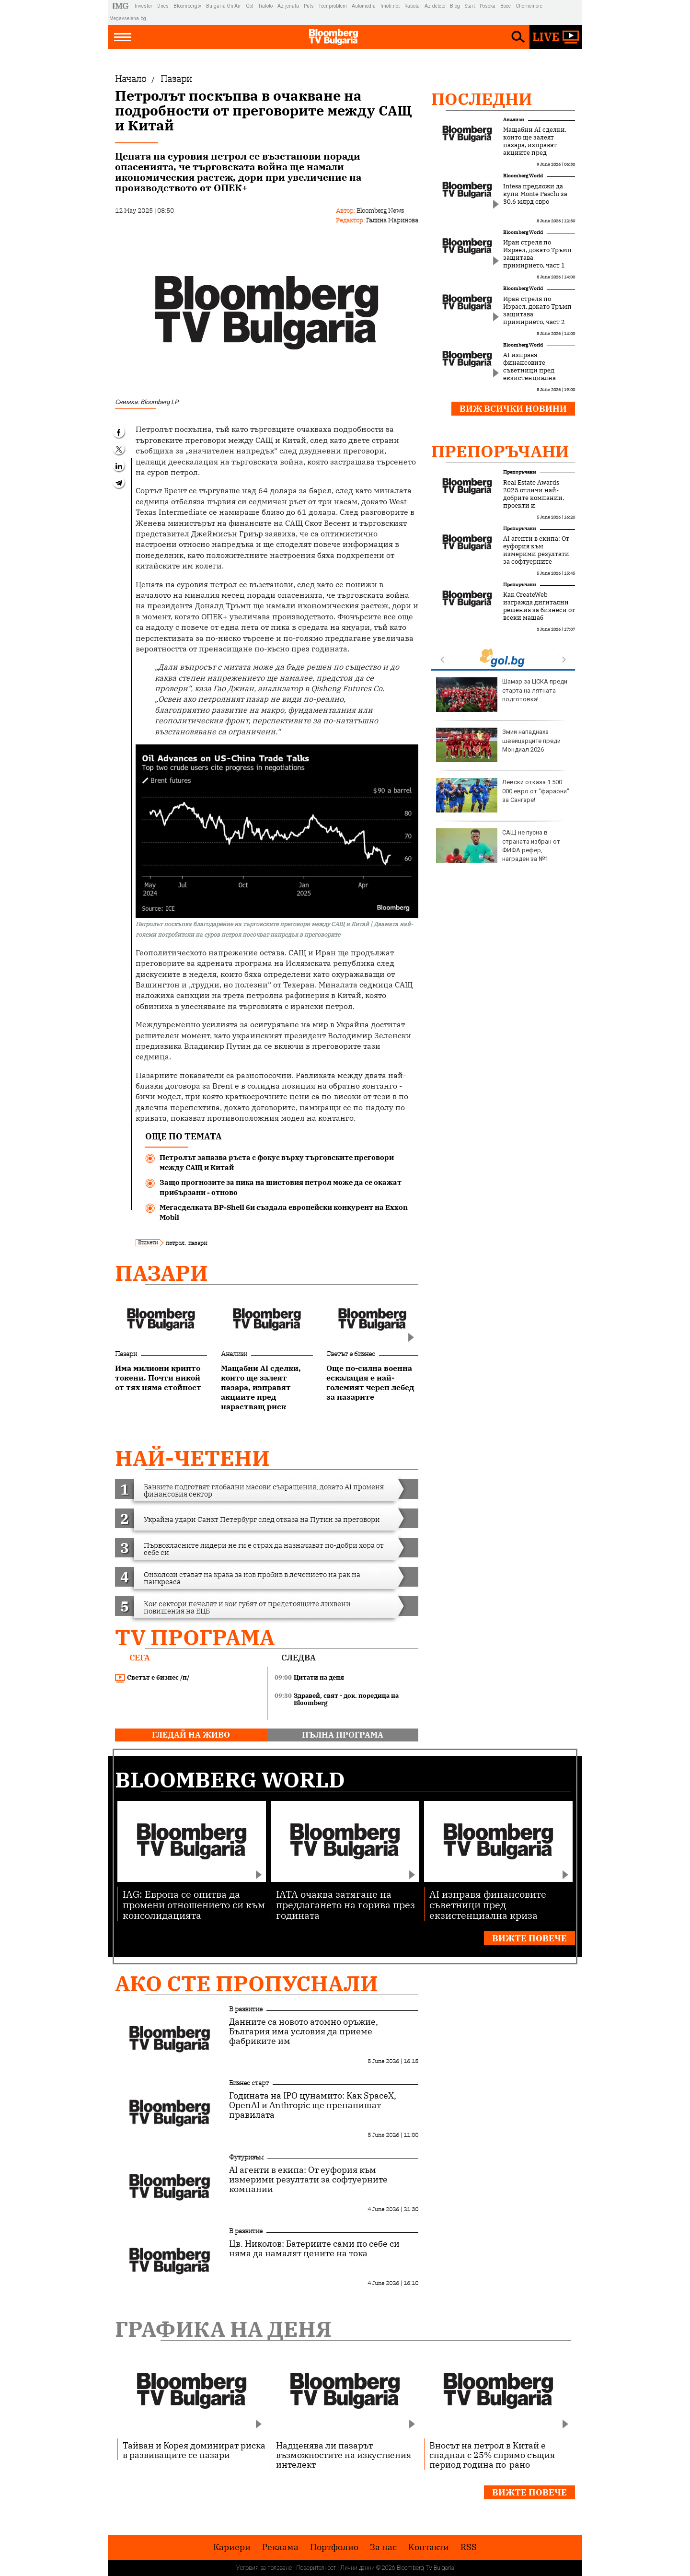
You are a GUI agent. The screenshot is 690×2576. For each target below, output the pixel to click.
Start (470, 6)
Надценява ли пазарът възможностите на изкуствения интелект (343, 2455)
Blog (455, 6)
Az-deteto (435, 6)
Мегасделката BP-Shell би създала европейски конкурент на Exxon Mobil (284, 1212)
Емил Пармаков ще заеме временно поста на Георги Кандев (502, 694)
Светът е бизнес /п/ (152, 1678)
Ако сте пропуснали (246, 1983)
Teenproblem (333, 6)
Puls (309, 6)
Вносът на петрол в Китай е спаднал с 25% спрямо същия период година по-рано (492, 2455)
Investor (143, 6)
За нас (383, 2547)
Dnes (163, 6)
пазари (197, 1242)
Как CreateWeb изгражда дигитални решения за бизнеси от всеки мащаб (539, 606)
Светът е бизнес (350, 1353)
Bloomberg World (523, 176)
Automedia (364, 6)
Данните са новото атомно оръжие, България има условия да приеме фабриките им (303, 2031)
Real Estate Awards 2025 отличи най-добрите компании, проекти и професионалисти (533, 498)
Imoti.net (390, 6)
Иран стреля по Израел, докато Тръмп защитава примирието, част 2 (537, 310)
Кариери (232, 2547)
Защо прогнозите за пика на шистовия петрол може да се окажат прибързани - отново (281, 1187)
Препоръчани (500, 451)
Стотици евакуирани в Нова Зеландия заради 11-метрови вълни (503, 745)
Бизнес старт (249, 2082)
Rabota (412, 6)
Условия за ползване (264, 2567)
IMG (122, 6)
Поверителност (316, 2567)
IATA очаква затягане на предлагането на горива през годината (345, 1904)
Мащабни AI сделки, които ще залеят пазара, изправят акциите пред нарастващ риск (534, 145)
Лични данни (357, 2567)
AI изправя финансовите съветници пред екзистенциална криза (529, 370)
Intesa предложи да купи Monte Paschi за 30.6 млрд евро (535, 194)
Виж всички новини (513, 408)
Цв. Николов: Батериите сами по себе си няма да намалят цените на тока (314, 2248)
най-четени (192, 1458)
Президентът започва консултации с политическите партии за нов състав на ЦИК (502, 845)
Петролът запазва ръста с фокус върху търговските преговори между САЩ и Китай (277, 1162)
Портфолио (334, 2547)
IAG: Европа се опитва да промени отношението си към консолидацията (194, 1904)
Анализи (234, 1353)
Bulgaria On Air (223, 6)
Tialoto (265, 6)
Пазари (161, 1273)
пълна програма (342, 1734)
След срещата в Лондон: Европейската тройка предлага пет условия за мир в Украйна (502, 799)
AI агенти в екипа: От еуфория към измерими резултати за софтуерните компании (536, 554)
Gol (249, 6)
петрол (175, 1242)
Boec (505, 6)
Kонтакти (428, 2547)
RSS (468, 2547)
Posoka (487, 6)
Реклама (280, 2547)
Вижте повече (529, 1938)
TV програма (195, 1637)
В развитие (246, 2009)
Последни (481, 99)
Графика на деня (223, 2329)
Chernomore (529, 6)
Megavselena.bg (127, 18)
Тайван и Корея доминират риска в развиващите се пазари (194, 2450)
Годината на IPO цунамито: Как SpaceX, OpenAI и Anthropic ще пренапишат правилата (312, 2105)
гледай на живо (191, 1734)
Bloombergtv (187, 6)
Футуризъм (246, 2157)
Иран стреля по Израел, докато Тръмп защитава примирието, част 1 (537, 254)
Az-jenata (288, 6)
